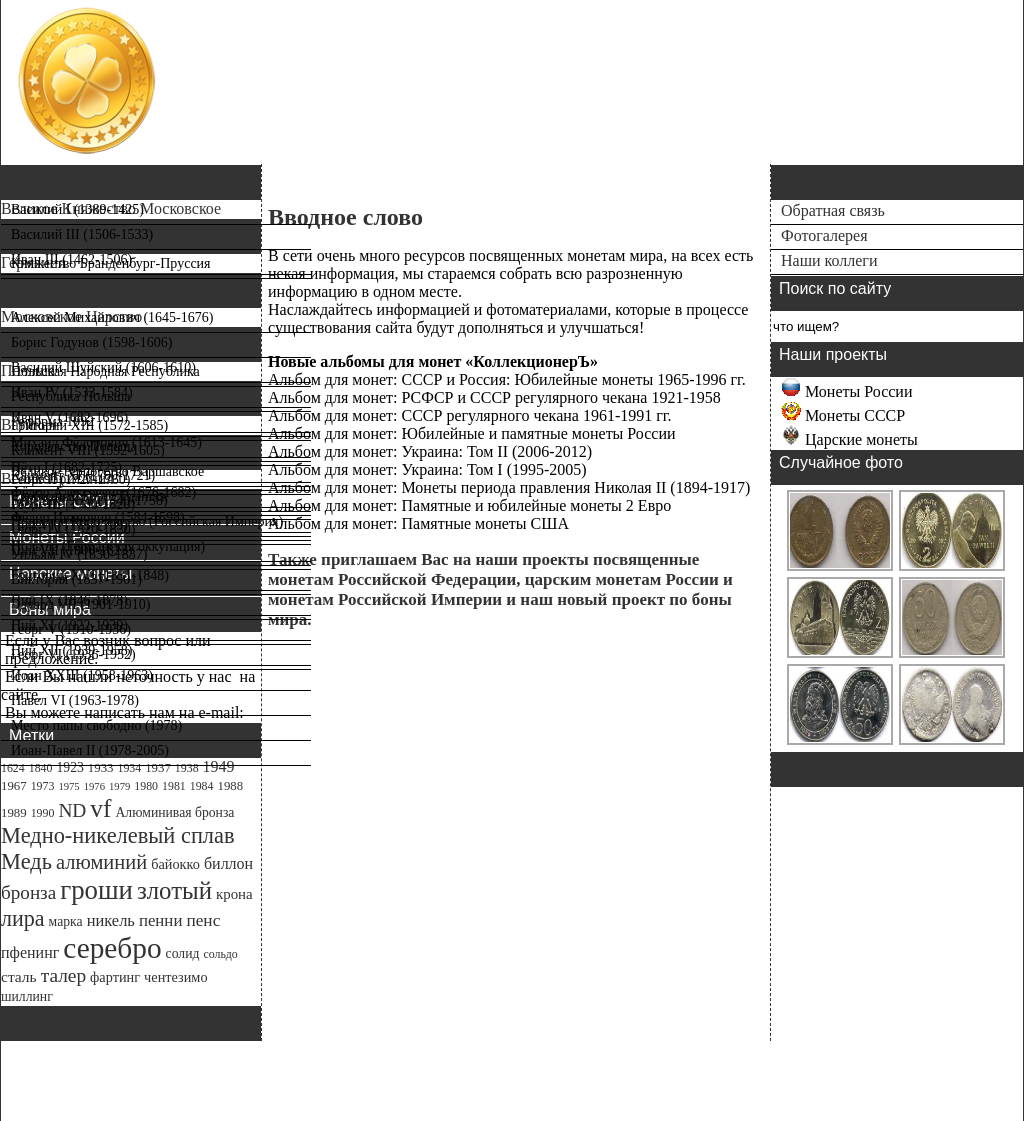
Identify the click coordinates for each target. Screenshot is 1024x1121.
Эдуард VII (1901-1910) (80, 604)
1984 (202, 786)
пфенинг (30, 952)
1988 (230, 786)
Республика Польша (71, 396)
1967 (14, 786)
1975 (68, 786)
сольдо (220, 954)
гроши (96, 890)
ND (72, 810)
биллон (228, 863)
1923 (69, 767)
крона (234, 894)
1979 (119, 786)
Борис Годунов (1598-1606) (91, 342)
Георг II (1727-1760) (70, 479)
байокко (175, 864)
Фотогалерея (824, 235)
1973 (43, 786)
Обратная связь (833, 210)
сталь (19, 976)
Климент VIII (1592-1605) (88, 450)
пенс (203, 920)
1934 (129, 768)
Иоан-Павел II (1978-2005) (90, 750)
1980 (146, 786)
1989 (14, 813)
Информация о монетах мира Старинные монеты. (325, 120)
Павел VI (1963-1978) (75, 700)
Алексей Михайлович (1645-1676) (112, 317)
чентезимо (175, 977)
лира (23, 918)
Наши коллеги (829, 260)
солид (183, 953)
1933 (101, 768)
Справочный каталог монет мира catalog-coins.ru (326, 63)
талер (63, 975)
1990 (43, 813)
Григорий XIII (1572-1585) (89, 425)
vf (100, 808)
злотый (174, 890)
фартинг (115, 977)
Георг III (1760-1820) (73, 504)
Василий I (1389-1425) (77, 209)
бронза (28, 892)
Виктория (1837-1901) (76, 579)
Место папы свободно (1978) (96, 725)
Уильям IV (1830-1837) (79, 554)
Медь (26, 861)
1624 (13, 768)
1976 (94, 786)
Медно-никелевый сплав (118, 835)
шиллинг (27, 996)
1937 (158, 768)
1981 (174, 786)
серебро (112, 948)
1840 (41, 768)
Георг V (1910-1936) (71, 629)
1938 (187, 768)
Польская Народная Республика (105, 371)
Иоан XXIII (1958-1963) (82, 675)
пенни (161, 920)
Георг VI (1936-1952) (73, 654)
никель (111, 920)
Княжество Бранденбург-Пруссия (111, 263)
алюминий (101, 862)
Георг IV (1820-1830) (73, 529)
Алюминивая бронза (174, 812)
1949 (219, 766)
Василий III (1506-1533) (82, 234)
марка (66, 921)
